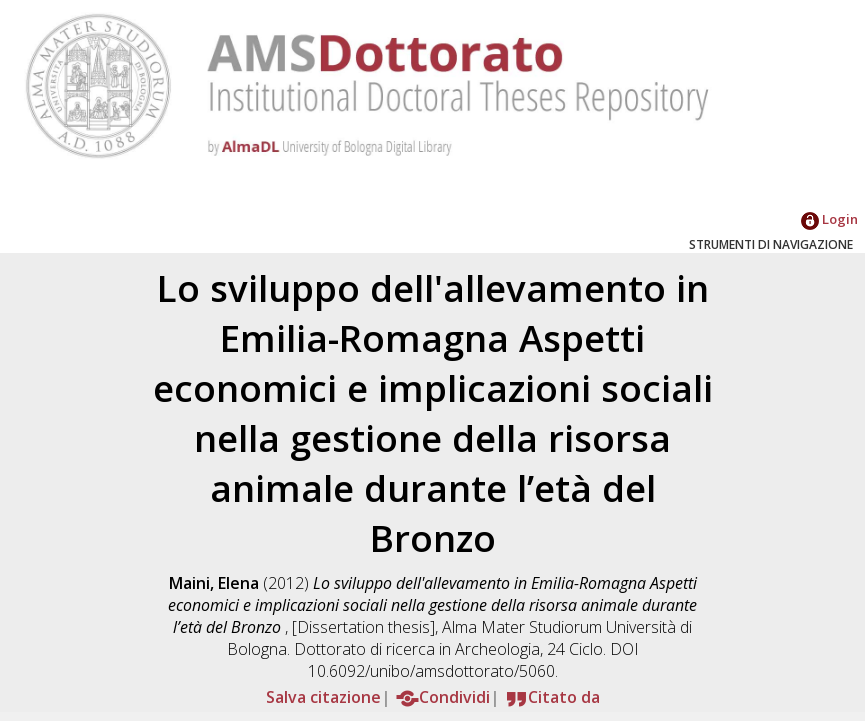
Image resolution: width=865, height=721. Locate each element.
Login (829, 219)
